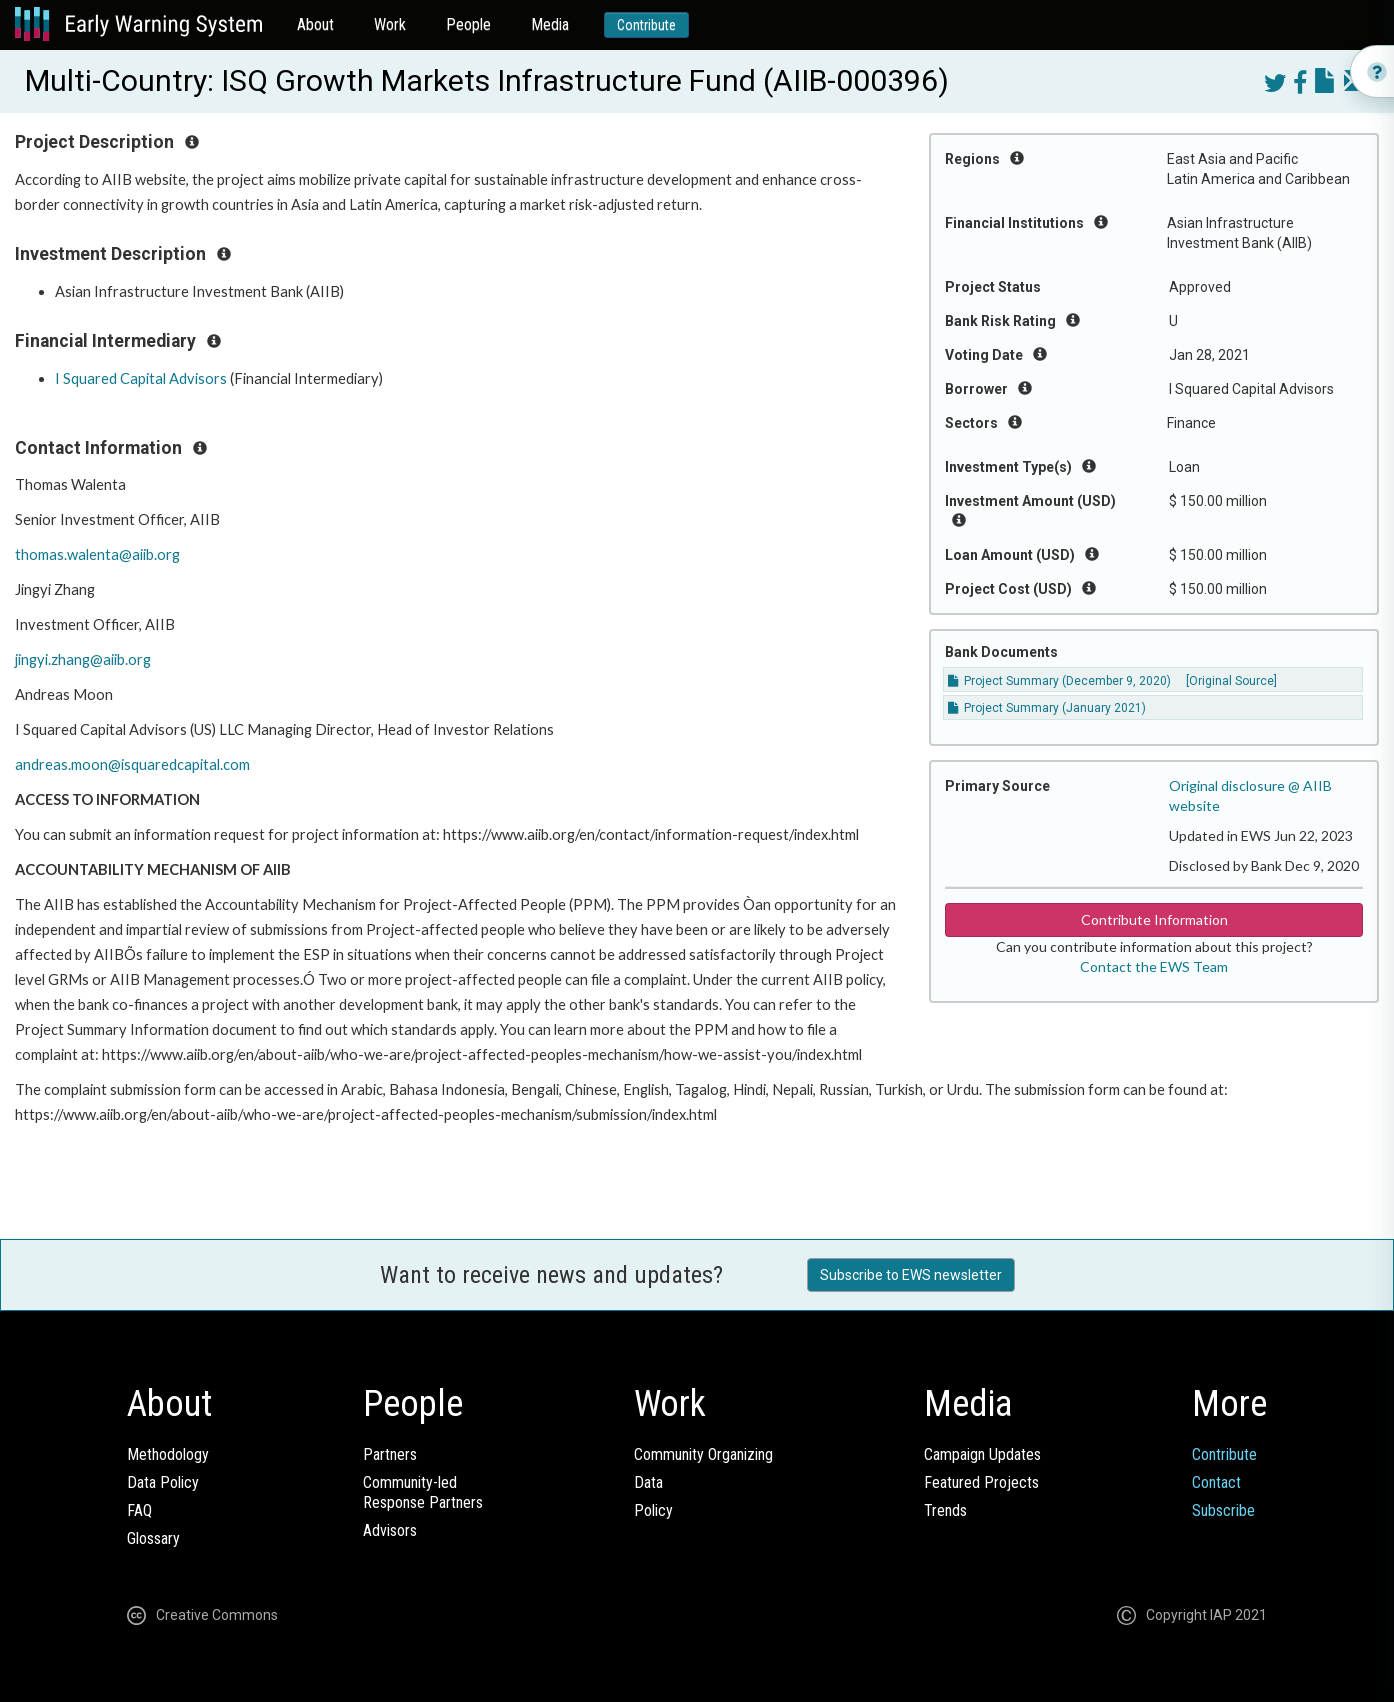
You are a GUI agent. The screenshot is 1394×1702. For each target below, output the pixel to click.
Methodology (168, 1454)
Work (390, 24)
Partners (390, 1454)
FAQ (139, 1510)
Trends (945, 1510)
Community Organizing (703, 1454)
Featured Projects (981, 1482)
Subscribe (1223, 1510)
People (468, 24)
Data (648, 1482)
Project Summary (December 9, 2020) (1059, 681)
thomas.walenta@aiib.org (97, 554)
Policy (653, 1510)
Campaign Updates (982, 1454)
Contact (1216, 1482)
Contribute (646, 25)
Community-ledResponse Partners (423, 1492)
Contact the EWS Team (1154, 966)
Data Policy (163, 1482)
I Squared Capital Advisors (141, 378)
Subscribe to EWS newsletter (911, 1275)
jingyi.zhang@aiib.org (83, 659)
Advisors (390, 1530)
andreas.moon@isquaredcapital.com (132, 764)
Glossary (153, 1538)
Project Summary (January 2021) (1047, 708)
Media (550, 24)
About (315, 24)
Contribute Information (1154, 919)
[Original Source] (1231, 681)
